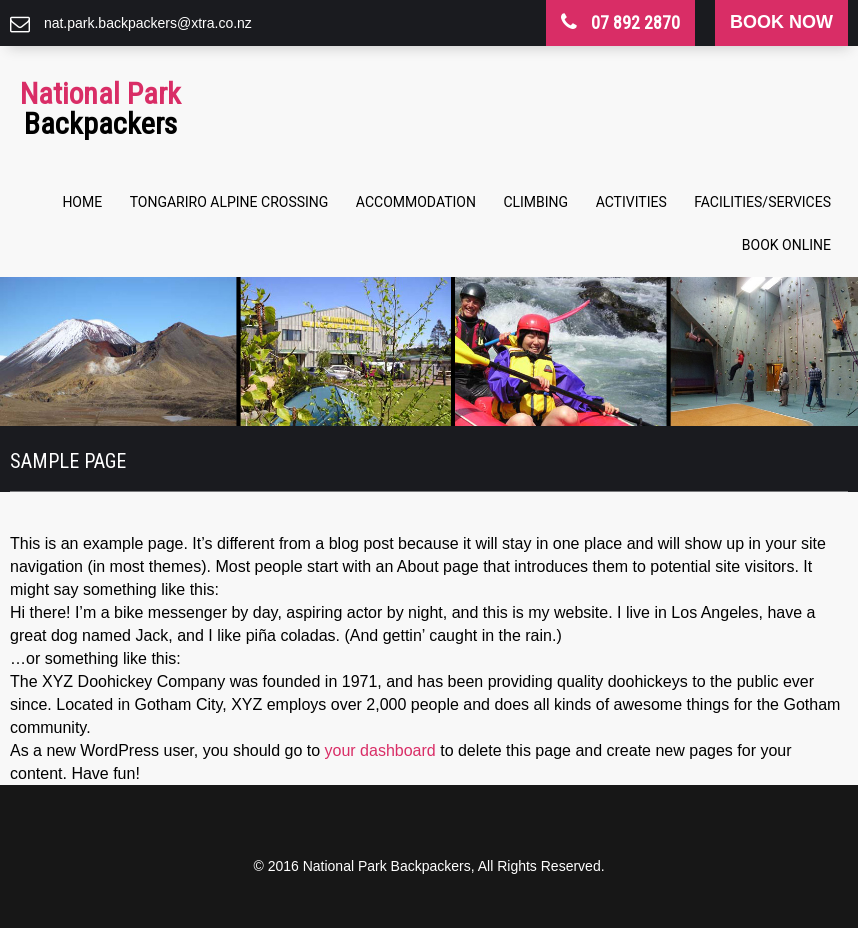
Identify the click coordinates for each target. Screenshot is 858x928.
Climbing (535, 202)
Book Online (786, 245)
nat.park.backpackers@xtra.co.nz (148, 23)
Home (82, 202)
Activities (631, 202)
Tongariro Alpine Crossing (229, 202)
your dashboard (380, 750)
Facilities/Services (762, 202)
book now (781, 22)
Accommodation (416, 202)
